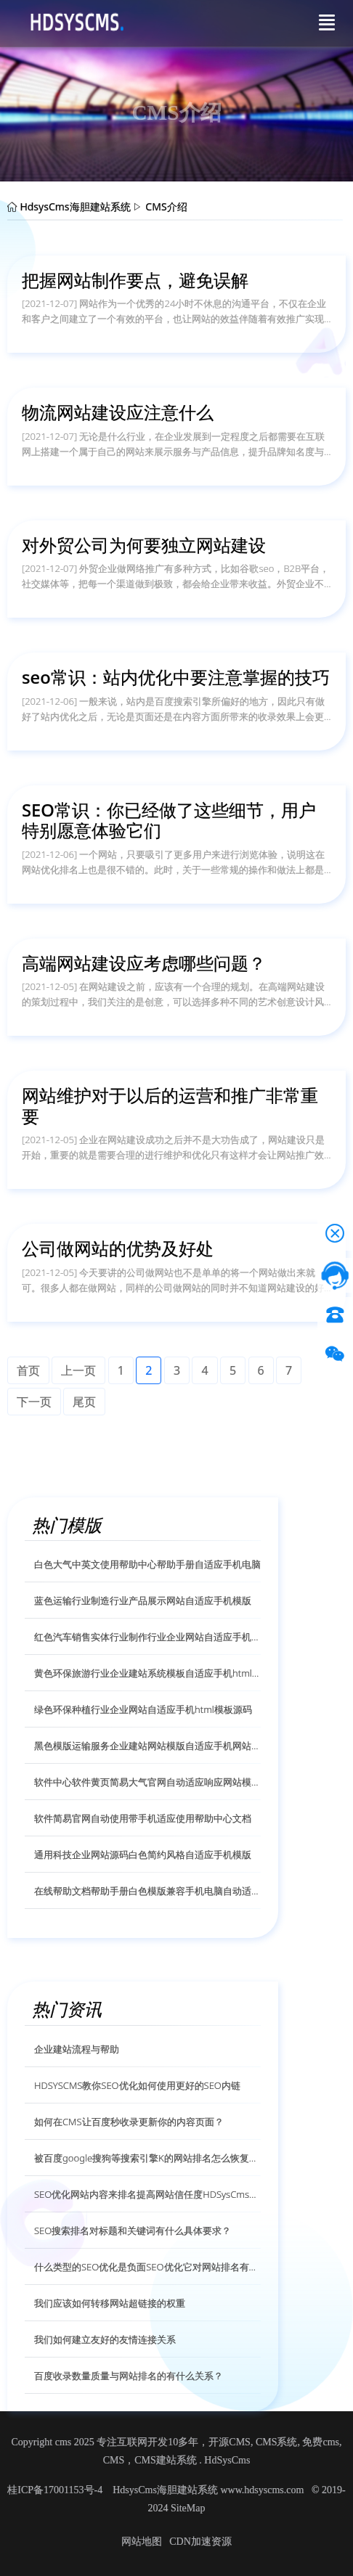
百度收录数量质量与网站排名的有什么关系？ (128, 2375)
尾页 (84, 1402)
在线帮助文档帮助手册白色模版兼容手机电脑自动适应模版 (147, 1890)
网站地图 (141, 2541)
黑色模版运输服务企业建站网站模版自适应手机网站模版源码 (147, 1745)
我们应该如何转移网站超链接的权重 (109, 2303)
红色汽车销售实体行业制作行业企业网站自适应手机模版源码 (147, 1636)
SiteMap (188, 2508)
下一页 (34, 1402)
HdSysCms (227, 2460)
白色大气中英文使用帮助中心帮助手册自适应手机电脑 (147, 1564)
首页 (28, 1370)
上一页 (78, 1370)
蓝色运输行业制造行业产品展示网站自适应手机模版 (142, 1600)
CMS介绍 (166, 206)
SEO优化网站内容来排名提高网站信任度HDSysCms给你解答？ (147, 2194)
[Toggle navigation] (326, 22)
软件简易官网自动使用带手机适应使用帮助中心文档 (142, 1818)
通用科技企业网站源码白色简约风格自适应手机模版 (142, 1854)
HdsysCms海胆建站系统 (75, 206)
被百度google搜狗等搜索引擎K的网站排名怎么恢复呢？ (147, 2157)
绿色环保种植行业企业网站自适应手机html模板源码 (143, 1709)
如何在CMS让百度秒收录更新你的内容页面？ (129, 2121)
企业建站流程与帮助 (76, 2049)
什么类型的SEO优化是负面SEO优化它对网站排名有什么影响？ (147, 2266)
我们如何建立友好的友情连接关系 (105, 2339)
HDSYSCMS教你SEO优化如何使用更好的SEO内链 (137, 2085)
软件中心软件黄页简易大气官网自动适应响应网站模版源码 (147, 1781)
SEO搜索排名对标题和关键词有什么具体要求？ (132, 2230)
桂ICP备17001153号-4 (56, 2490)
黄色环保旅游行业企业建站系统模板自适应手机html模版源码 (147, 1673)
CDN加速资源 (200, 2541)
